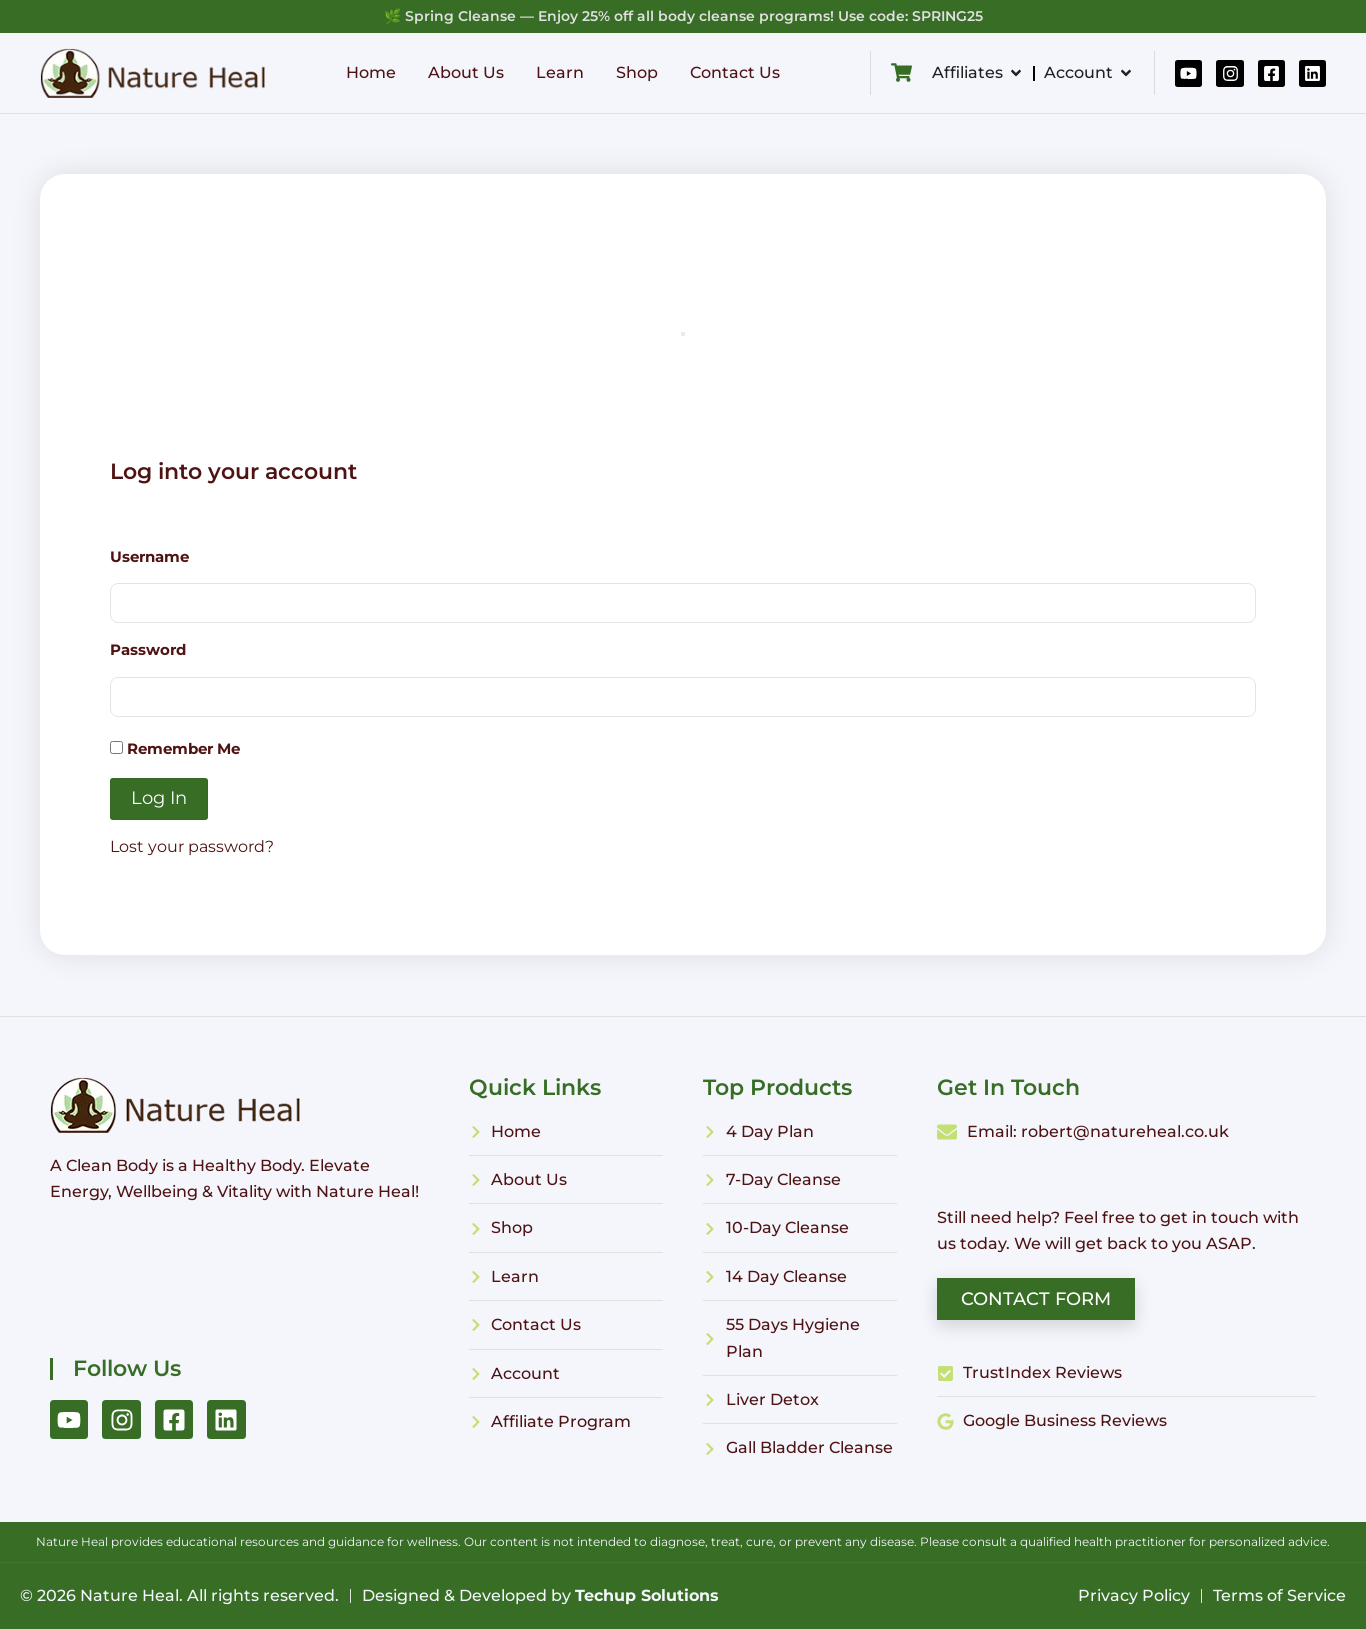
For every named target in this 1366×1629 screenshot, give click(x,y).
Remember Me (175, 748)
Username (149, 556)
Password (148, 649)
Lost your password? (192, 846)
